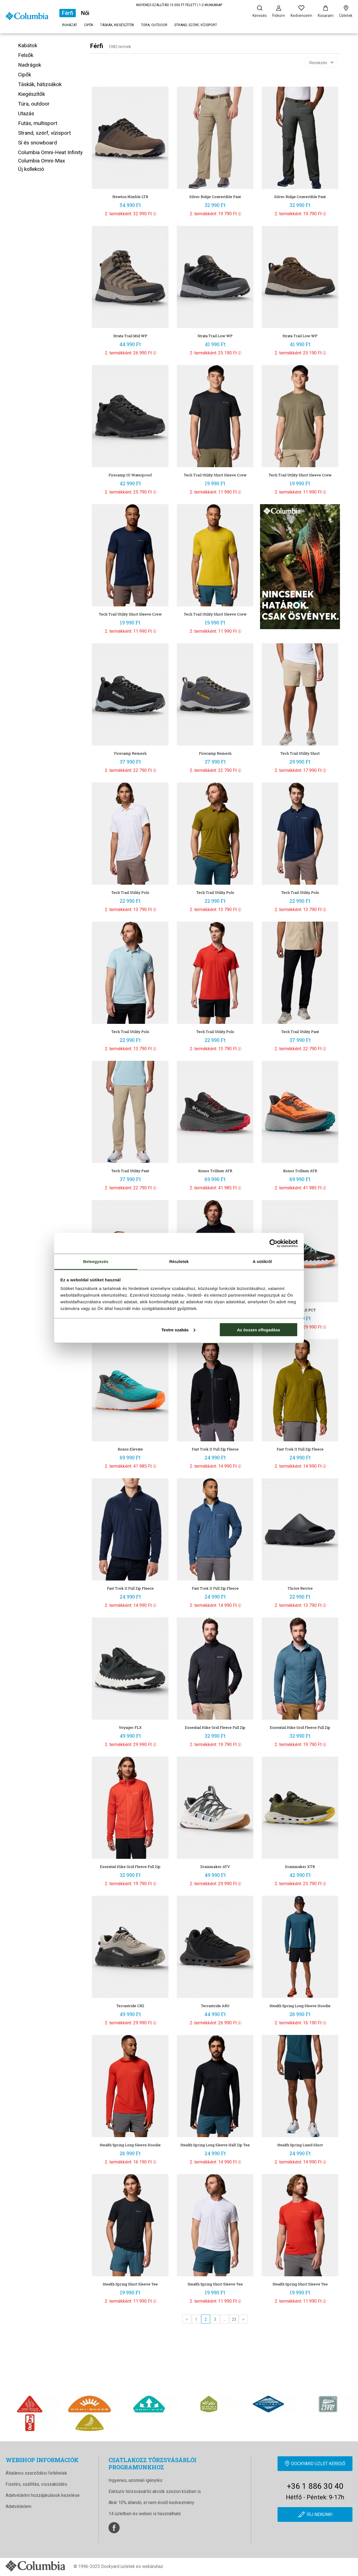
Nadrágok (29, 65)
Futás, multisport (37, 123)
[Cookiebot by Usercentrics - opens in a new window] (273, 1243)
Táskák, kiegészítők (117, 25)
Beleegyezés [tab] (95, 1261)
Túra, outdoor (154, 25)
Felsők (25, 55)
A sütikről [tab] (262, 1261)
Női (85, 13)
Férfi (67, 13)
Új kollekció (31, 169)
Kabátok (27, 45)
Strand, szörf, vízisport (195, 25)
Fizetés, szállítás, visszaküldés (36, 2484)
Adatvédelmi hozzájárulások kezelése (43, 2495)
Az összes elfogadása (258, 1329)
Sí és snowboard (37, 142)
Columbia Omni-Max (41, 160)
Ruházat (69, 25)
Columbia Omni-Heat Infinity (50, 152)
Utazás (26, 113)
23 (234, 2319)
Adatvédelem (18, 2506)
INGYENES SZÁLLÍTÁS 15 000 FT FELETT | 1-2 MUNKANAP (179, 5)
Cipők (88, 25)
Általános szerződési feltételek (36, 2473)
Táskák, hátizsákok (40, 84)
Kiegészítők (31, 94)
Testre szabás (178, 1329)
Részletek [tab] (179, 1261)
